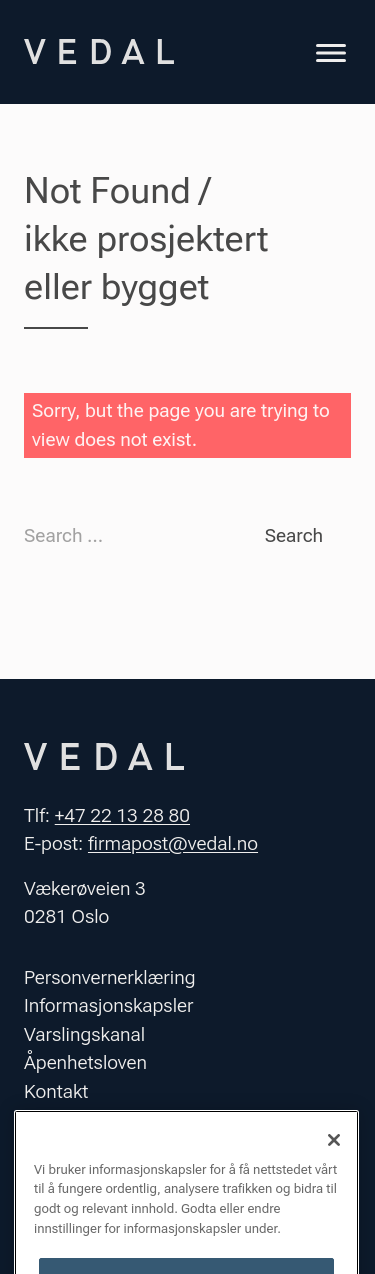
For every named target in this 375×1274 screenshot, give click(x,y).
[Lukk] (334, 1156)
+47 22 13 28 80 (122, 815)
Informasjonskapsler (108, 1005)
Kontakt (56, 1091)
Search (294, 535)
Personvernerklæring (110, 977)
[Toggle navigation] (331, 55)
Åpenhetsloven (85, 1062)
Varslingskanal (84, 1034)
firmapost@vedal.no (173, 843)
